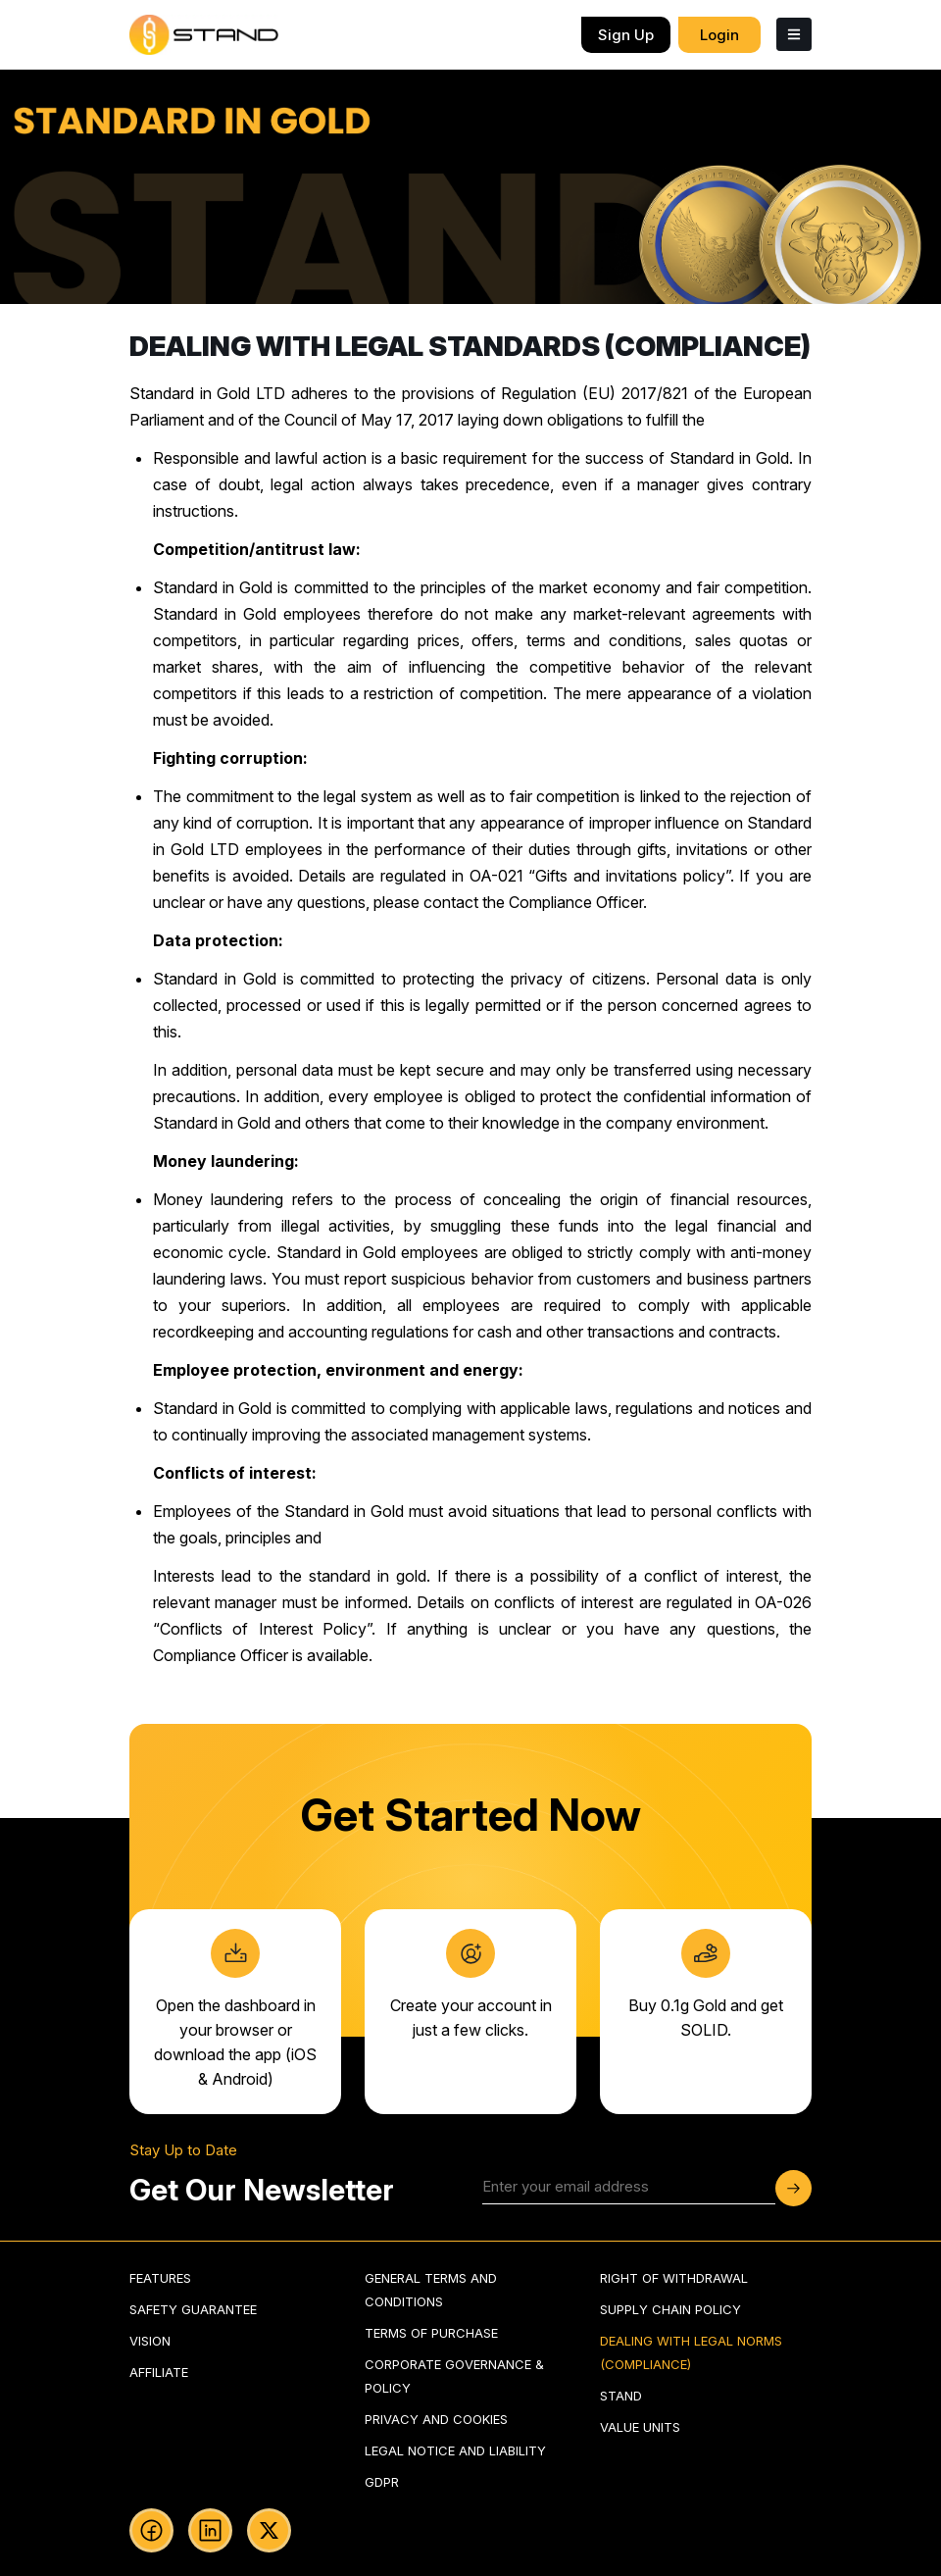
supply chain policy (670, 2309)
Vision (150, 2341)
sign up (626, 34)
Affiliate (158, 2372)
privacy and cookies (436, 2419)
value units (640, 2427)
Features (160, 2278)
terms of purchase (431, 2333)
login (719, 34)
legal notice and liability (455, 2450)
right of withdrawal (674, 2278)
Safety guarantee (193, 2309)
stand (621, 2395)
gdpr (382, 2482)
